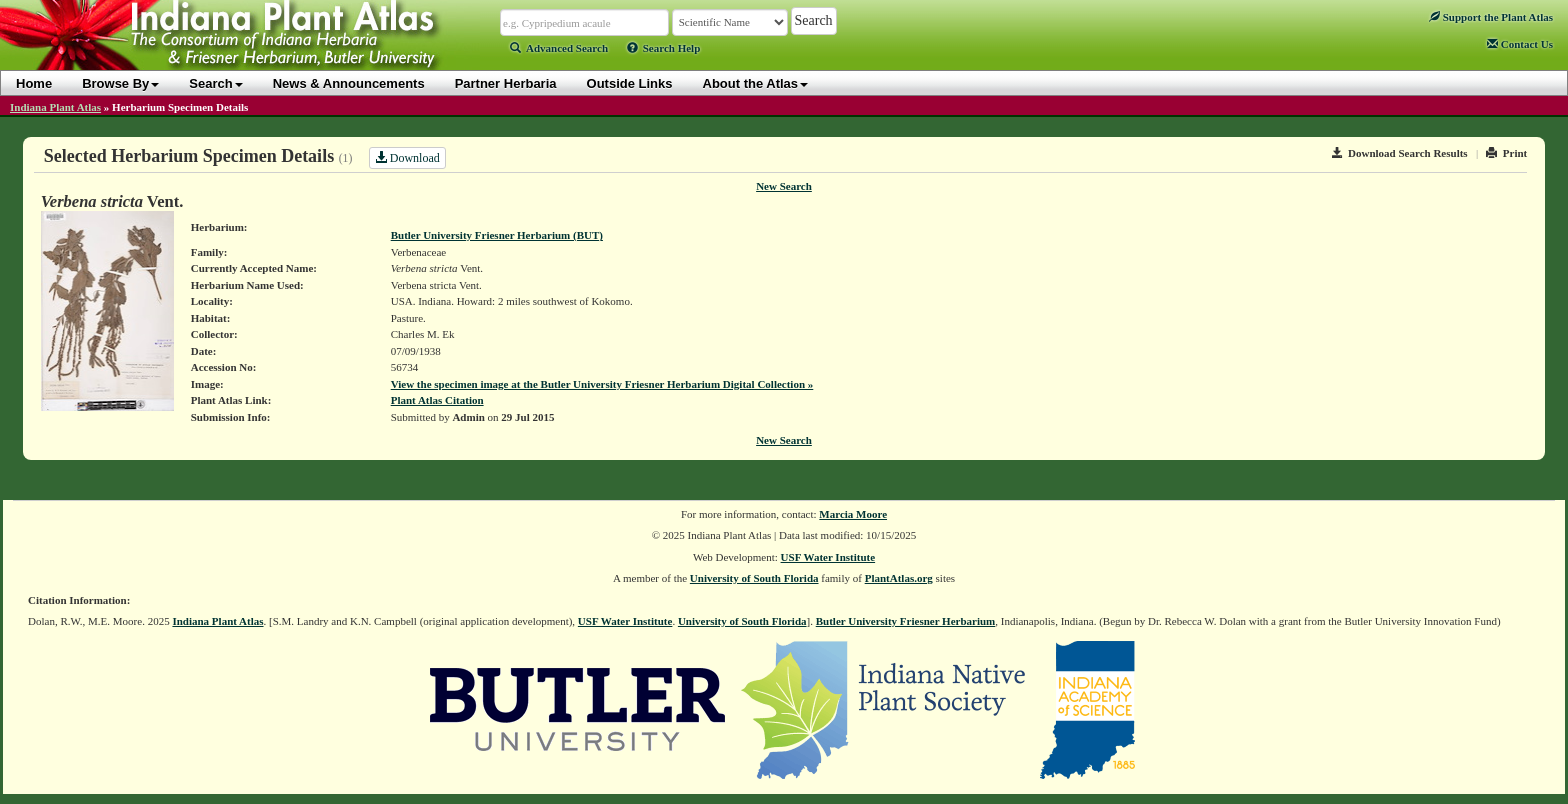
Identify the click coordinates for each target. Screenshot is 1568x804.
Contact (1520, 44)
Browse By (120, 83)
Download (407, 158)
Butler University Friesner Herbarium (906, 621)
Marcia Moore (853, 514)
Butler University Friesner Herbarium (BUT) (497, 235)
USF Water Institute (828, 557)
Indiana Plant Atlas (55, 107)
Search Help (664, 48)
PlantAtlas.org (899, 578)
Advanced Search (559, 48)
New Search (784, 186)
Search (215, 83)
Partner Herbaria (506, 83)
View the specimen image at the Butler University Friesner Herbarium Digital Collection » (602, 384)
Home (34, 83)
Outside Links (630, 83)
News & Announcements (349, 83)
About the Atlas (756, 83)
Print (1506, 153)
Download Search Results (1400, 153)
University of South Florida (754, 578)
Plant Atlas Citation (437, 400)
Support (1491, 17)
